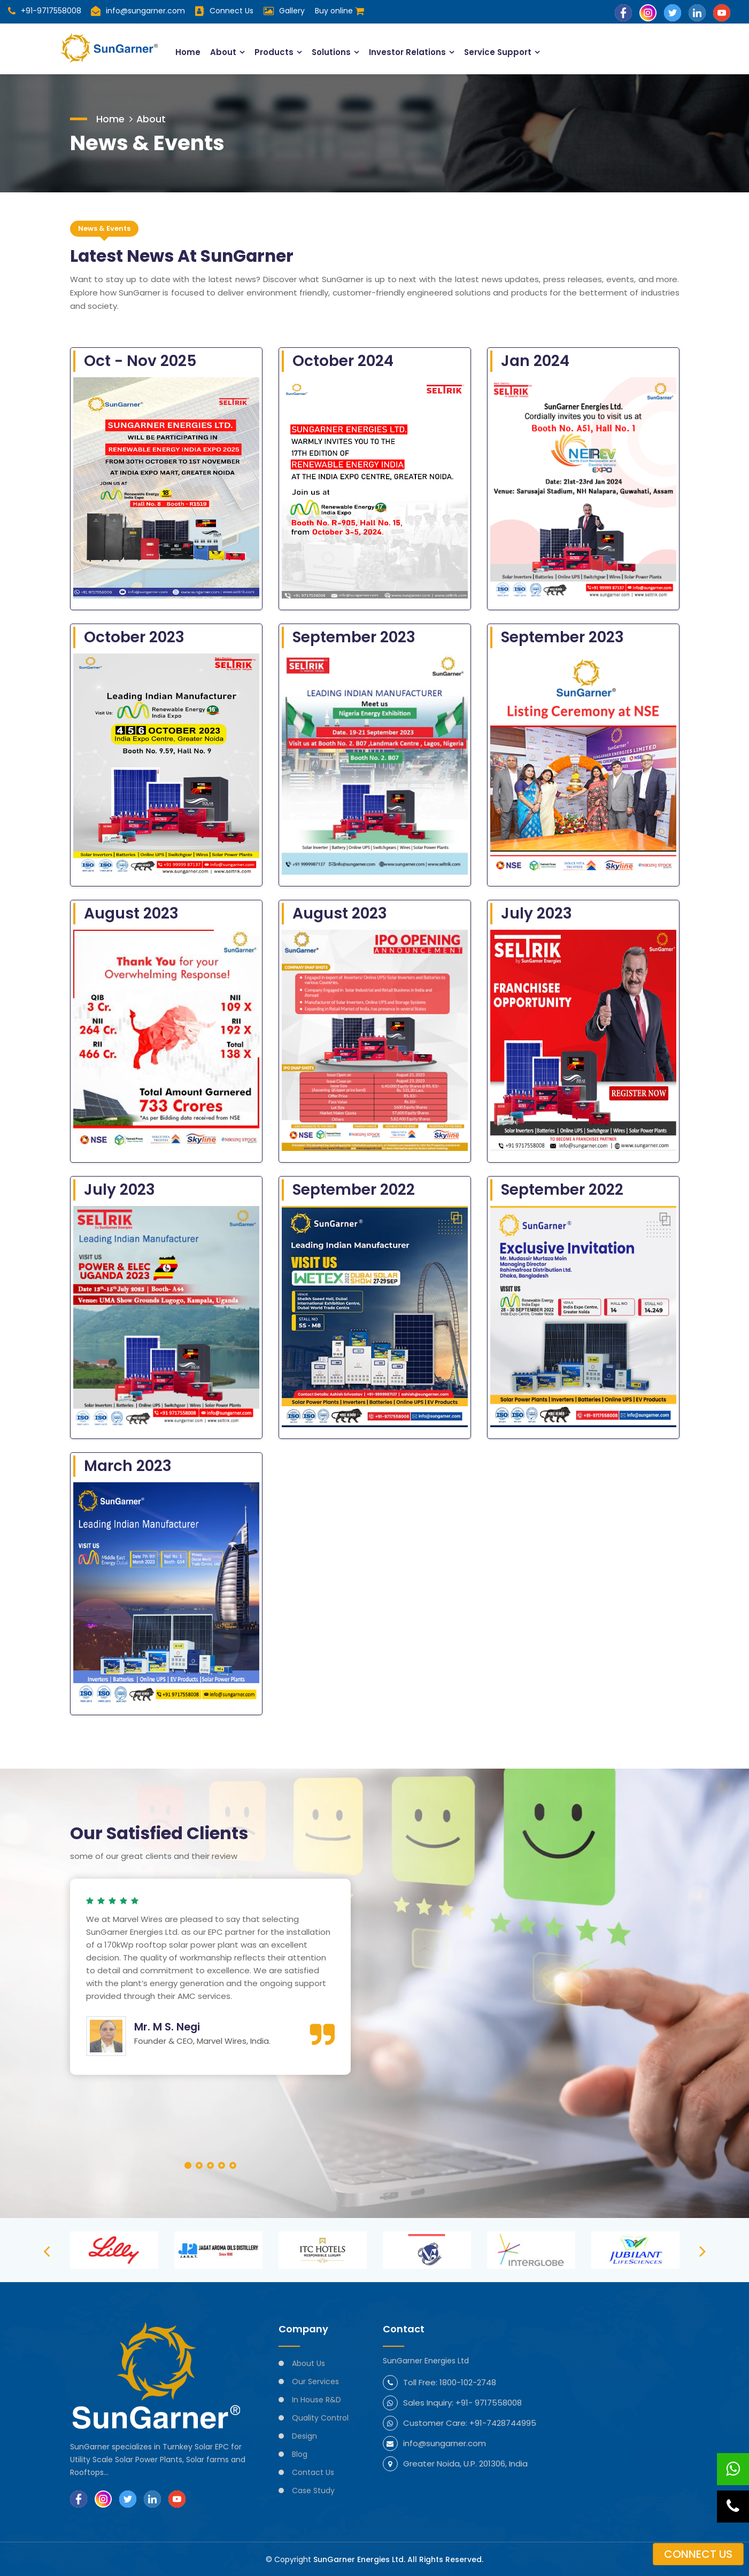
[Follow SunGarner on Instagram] (648, 12)
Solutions (330, 51)
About (222, 51)
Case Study (313, 2490)
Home (186, 51)
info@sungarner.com (138, 10)
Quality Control (320, 2417)
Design (304, 2435)
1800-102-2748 (467, 2381)
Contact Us (313, 2471)
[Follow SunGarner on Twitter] (672, 12)
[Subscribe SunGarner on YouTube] (721, 12)
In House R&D (316, 2399)
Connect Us (232, 10)
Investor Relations (406, 51)
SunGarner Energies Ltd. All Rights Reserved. (398, 2559)
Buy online (340, 10)
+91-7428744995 (502, 2422)
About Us (308, 2362)
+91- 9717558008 (488, 2402)
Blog (299, 2453)
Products (272, 51)
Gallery (292, 10)
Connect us (698, 2554)
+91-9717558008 (44, 10)
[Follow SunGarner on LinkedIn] (697, 12)
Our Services (315, 2381)
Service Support (497, 51)
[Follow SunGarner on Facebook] (623, 12)
